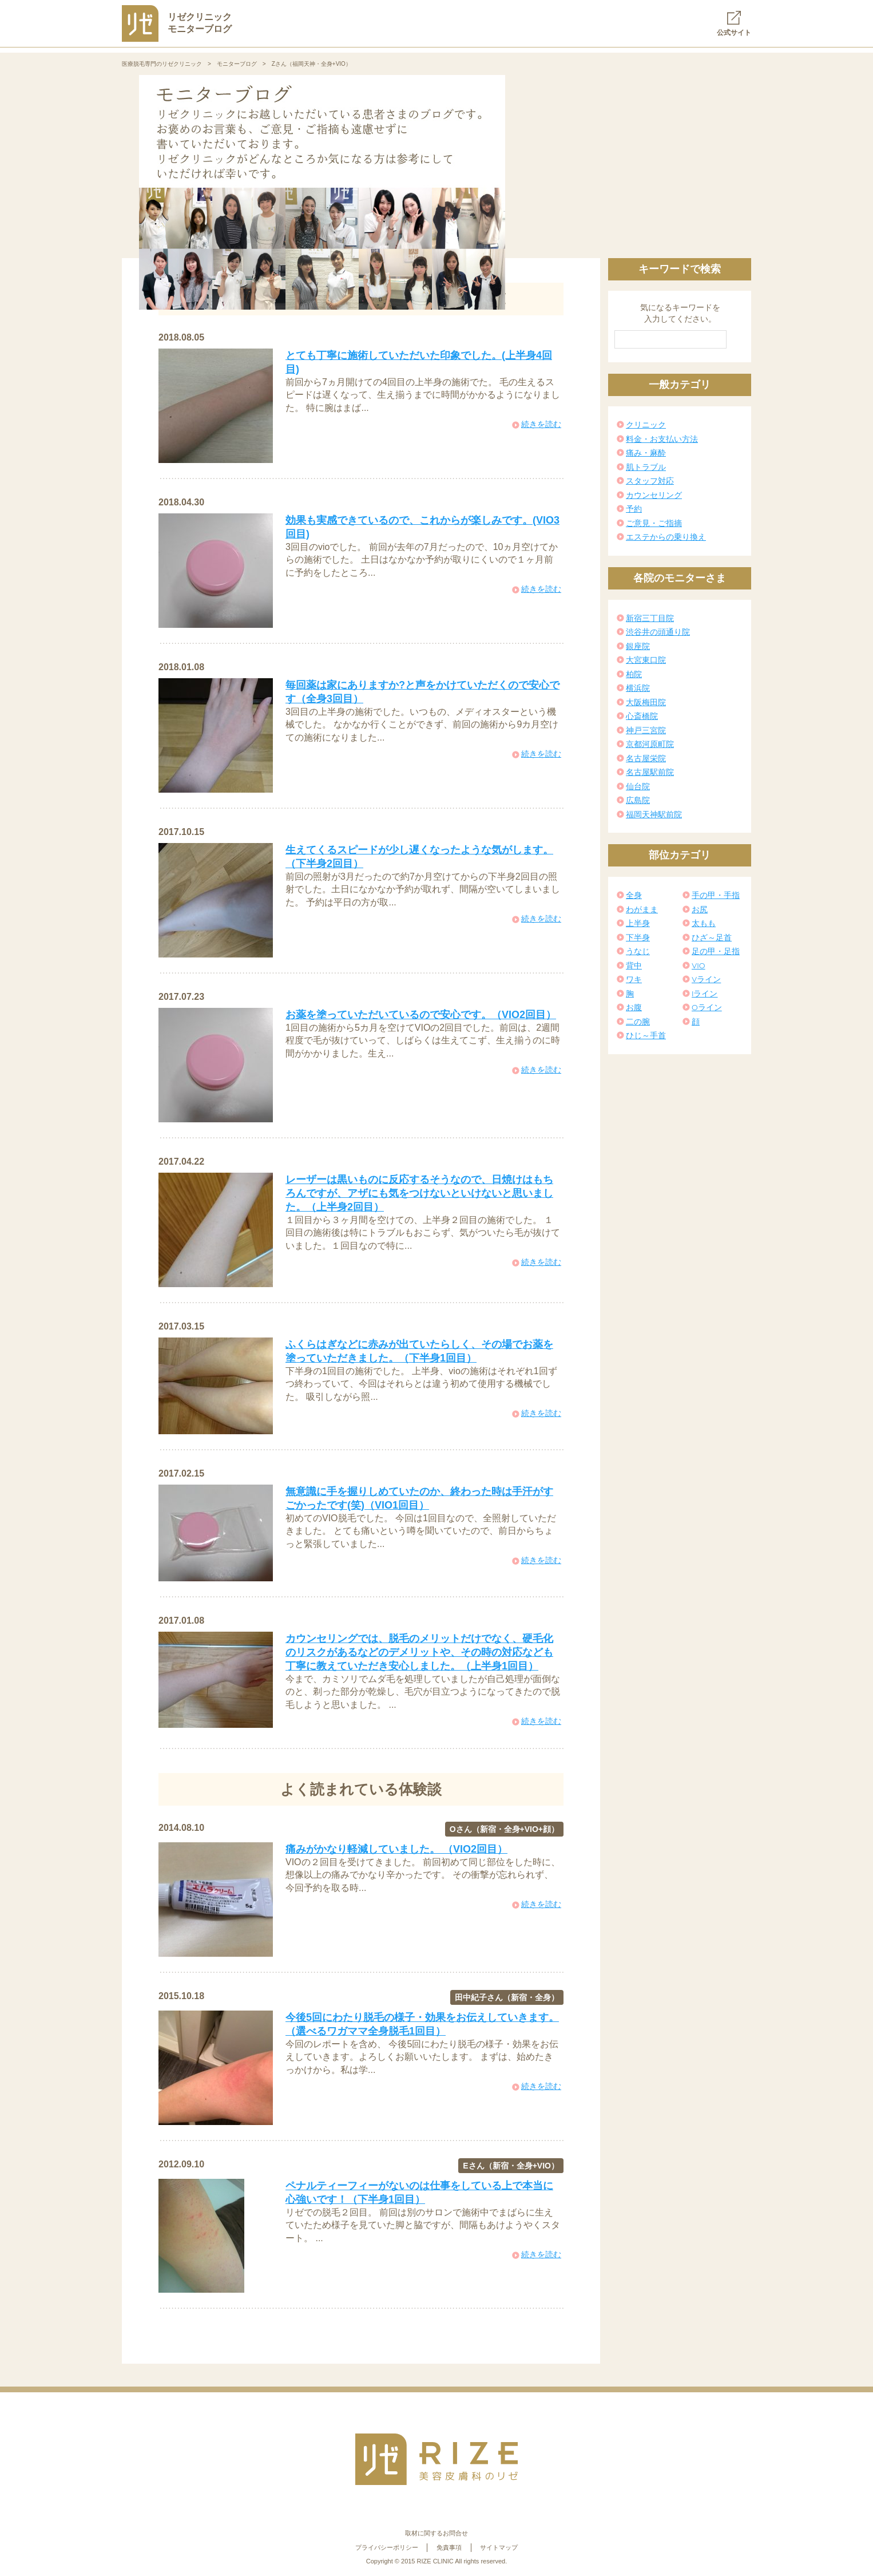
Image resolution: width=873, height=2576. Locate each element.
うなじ (638, 951)
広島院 (638, 800)
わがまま (642, 909)
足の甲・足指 (716, 951)
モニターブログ (237, 64)
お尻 (700, 909)
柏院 (634, 674)
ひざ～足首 (712, 937)
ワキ (634, 979)
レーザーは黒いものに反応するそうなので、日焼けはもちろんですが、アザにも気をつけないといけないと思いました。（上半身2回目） (419, 1193)
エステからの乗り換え (666, 537)
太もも (704, 923)
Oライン (707, 1007)
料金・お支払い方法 (662, 439)
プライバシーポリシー (386, 2547)
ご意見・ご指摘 (654, 523)
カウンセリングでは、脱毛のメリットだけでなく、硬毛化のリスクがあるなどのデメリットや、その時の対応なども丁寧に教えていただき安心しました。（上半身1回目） (419, 1652)
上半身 (638, 923)
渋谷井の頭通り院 (658, 632)
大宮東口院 (646, 660)
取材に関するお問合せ (436, 2533)
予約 (634, 509)
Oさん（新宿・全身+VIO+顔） (504, 1829)
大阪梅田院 (646, 702)
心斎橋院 (642, 716)
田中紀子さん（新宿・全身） (507, 1997)
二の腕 (638, 1021)
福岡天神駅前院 (654, 814)
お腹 (634, 1007)
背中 (634, 965)
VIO (698, 965)
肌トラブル (646, 467)
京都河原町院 (650, 744)
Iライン (705, 993)
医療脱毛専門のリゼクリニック (162, 64)
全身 (634, 895)
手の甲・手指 (716, 895)
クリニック (646, 425)
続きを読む (541, 424)
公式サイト (734, 24)
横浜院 (638, 688)
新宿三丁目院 (650, 618)
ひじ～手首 (646, 1035)
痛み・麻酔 (646, 453)
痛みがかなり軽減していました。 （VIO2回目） (396, 1849)
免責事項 (449, 2547)
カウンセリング (654, 495)
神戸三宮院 (646, 730)
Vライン (706, 979)
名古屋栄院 (646, 758)
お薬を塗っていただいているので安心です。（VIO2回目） (420, 1014)
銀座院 (638, 646)
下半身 (638, 937)
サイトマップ (499, 2547)
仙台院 (638, 786)
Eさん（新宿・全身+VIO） (511, 2165)
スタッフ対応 (650, 481)
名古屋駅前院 (650, 772)
